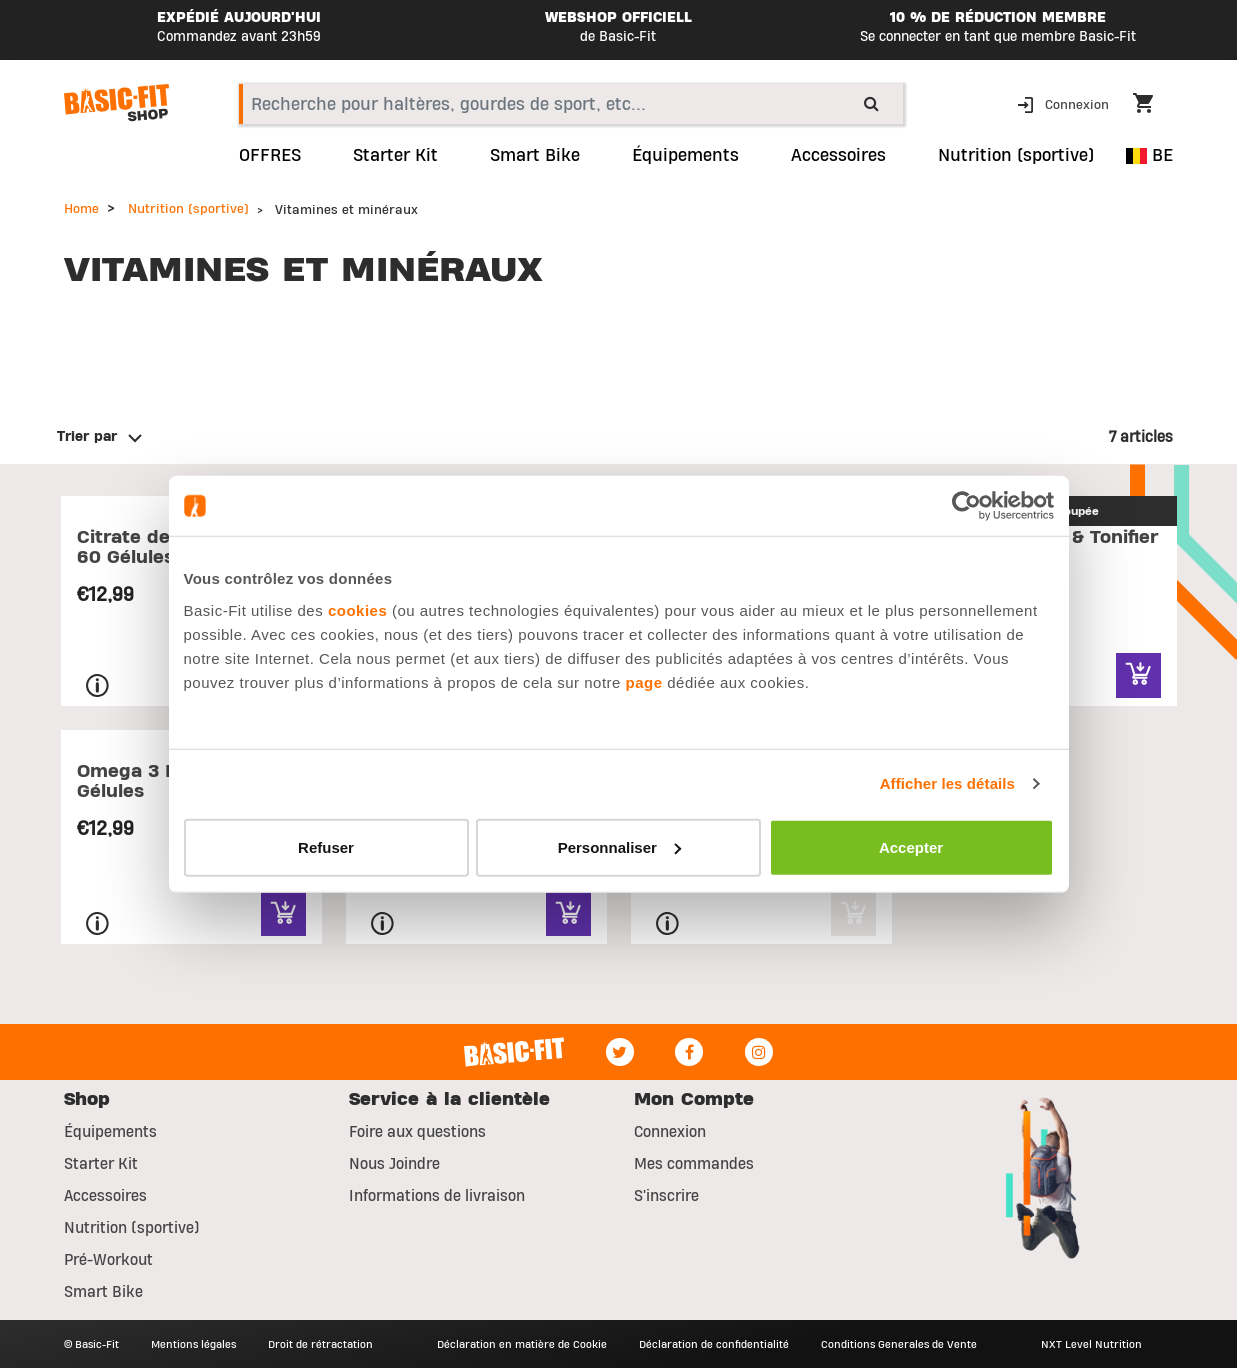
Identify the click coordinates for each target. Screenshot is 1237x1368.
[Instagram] (759, 1052)
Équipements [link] (685, 156)
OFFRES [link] (270, 156)
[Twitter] (620, 1052)
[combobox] (571, 104)
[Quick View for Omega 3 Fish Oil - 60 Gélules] (283, 913)
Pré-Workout (108, 1260)
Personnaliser (619, 846)
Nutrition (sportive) (188, 209)
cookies (357, 609)
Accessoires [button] (838, 156)
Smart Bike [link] (535, 156)
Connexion (670, 1132)
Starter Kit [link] (395, 156)
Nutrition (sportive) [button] (1016, 156)
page (644, 681)
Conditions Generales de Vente (899, 1344)
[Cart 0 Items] (1153, 106)
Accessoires (105, 1196)
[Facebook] (689, 1052)
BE (1149, 155)
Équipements (110, 1132)
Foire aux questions (417, 1132)
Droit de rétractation (320, 1344)
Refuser (326, 846)
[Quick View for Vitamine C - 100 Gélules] (568, 913)
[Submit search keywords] (871, 103)
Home (81, 209)
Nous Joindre (394, 1164)
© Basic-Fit (91, 1344)
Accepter (911, 846)
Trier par (87, 437)
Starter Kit (101, 1164)
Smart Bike (103, 1292)
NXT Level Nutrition (1091, 1344)
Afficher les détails (947, 783)
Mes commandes (694, 1164)
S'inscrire (666, 1196)
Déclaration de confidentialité (714, 1344)
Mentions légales (193, 1344)
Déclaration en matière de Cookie (522, 1344)
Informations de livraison (437, 1196)
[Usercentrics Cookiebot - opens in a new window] (966, 506)
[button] (1065, 103)
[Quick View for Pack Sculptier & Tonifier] (1138, 675)
